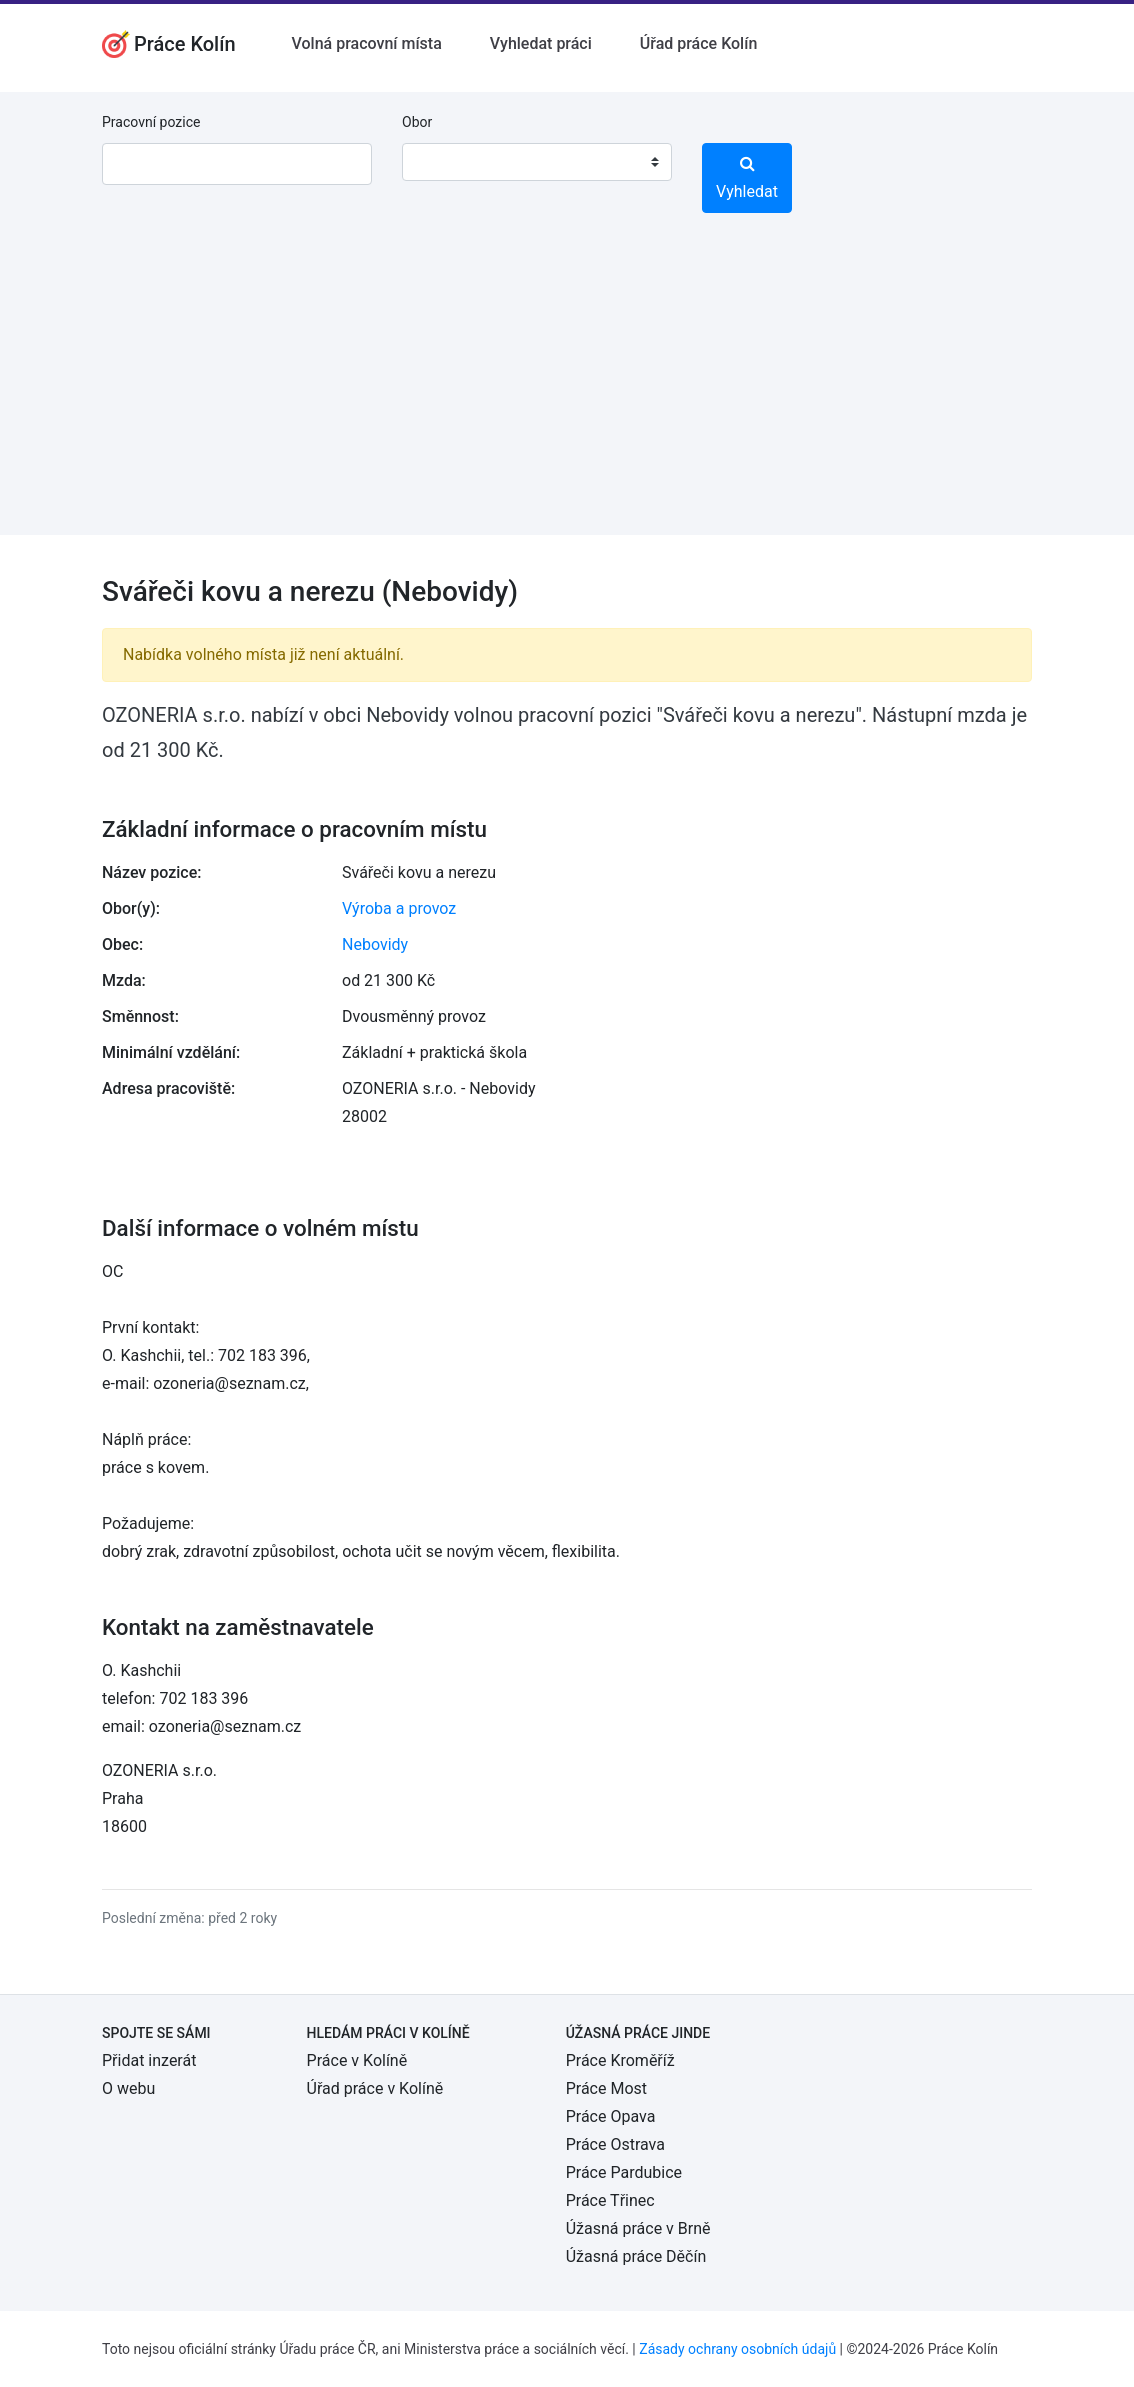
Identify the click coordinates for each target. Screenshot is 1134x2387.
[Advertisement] (567, 395)
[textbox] (443, 162)
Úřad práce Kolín (699, 43)
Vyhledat (747, 178)
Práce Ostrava (615, 2144)
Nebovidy (375, 944)
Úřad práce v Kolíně (375, 2088)
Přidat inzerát (149, 2060)
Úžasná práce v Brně (638, 2228)
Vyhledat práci (541, 43)
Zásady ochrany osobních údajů (737, 2349)
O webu (128, 2088)
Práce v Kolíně (357, 2060)
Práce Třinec (610, 2200)
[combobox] (537, 162)
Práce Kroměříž (620, 2060)
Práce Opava (611, 2116)
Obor (417, 122)
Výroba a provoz (399, 908)
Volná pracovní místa (367, 43)
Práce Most (606, 2088)
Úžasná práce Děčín (636, 2256)
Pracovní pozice (151, 122)
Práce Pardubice (624, 2172)
